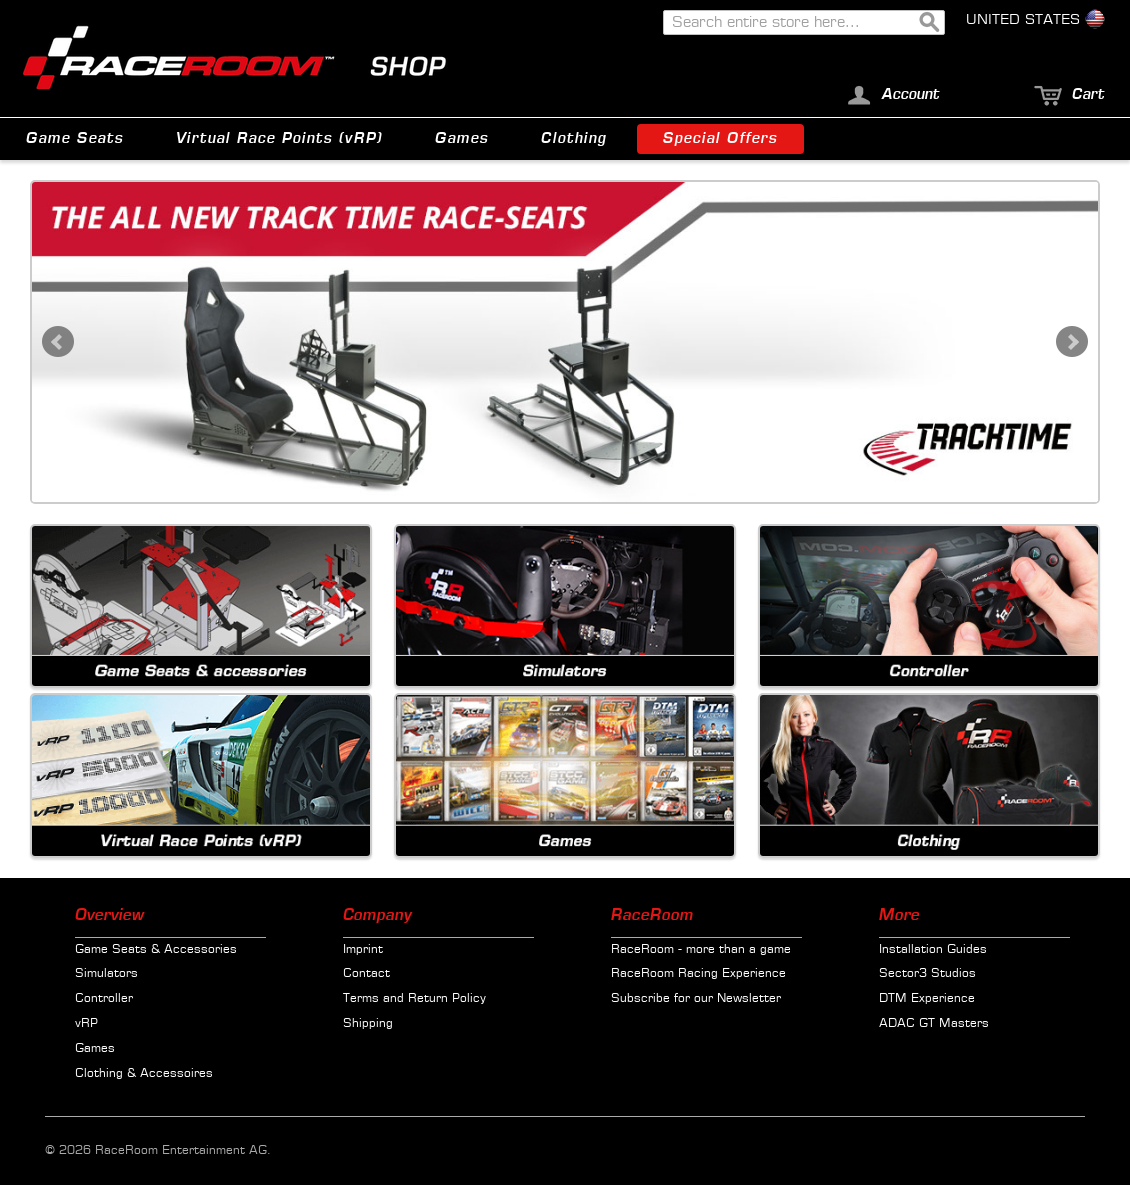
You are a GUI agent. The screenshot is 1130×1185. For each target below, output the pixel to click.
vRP (86, 1024)
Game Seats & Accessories (156, 950)
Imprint (363, 950)
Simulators (106, 974)
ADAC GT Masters (934, 1024)
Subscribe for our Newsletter (696, 999)
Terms (361, 999)
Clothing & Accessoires (144, 1074)
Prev (58, 342)
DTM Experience (927, 999)
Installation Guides (933, 950)
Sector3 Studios (927, 974)
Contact (366, 974)
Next (1072, 342)
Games (95, 1049)
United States (1035, 20)
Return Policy (447, 999)
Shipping (368, 1024)
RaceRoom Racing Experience (698, 974)
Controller (104, 999)
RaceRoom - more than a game (701, 950)
